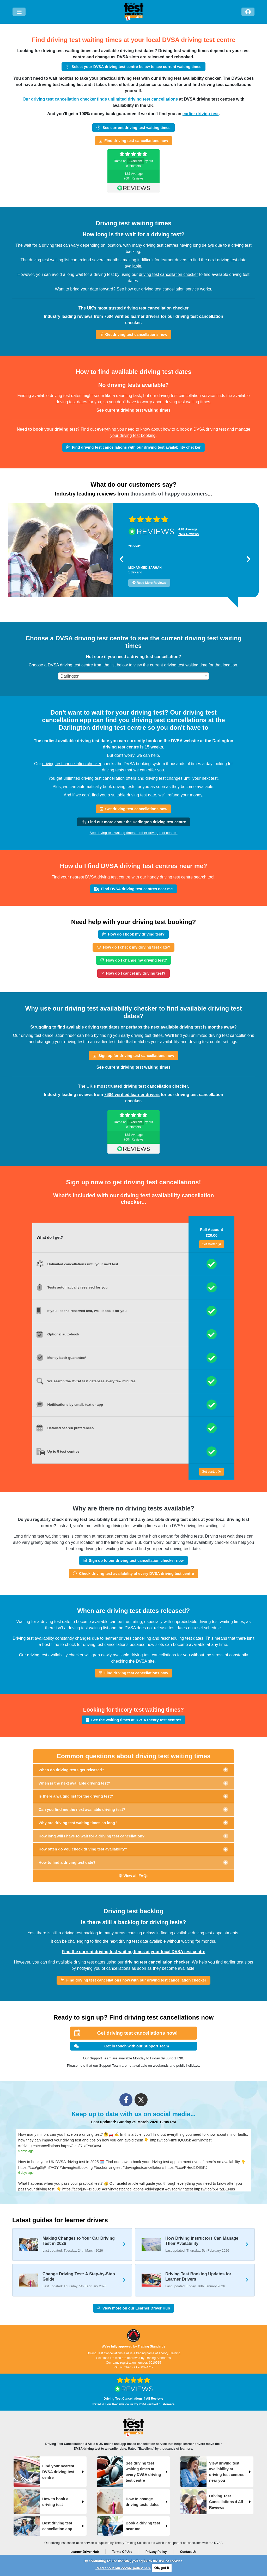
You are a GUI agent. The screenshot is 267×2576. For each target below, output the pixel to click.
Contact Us (188, 2552)
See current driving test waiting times (133, 410)
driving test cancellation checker (168, 274)
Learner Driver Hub (84, 2552)
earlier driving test (201, 114)
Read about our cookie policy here (123, 2568)
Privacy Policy (156, 2552)
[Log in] (247, 12)
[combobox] (133, 676)
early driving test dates (142, 1035)
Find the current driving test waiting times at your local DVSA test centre (133, 1951)
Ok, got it (161, 2568)
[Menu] (19, 12)
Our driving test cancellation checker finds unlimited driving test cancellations (100, 99)
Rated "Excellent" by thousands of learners (160, 2448)
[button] (121, 559)
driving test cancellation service (170, 289)
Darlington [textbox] (70, 676)
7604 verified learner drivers (132, 316)
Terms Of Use (122, 2552)
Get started (211, 1244)
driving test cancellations (153, 1655)
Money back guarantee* (66, 1358)
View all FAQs (134, 1876)
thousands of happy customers (169, 494)
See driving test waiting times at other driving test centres (133, 833)
